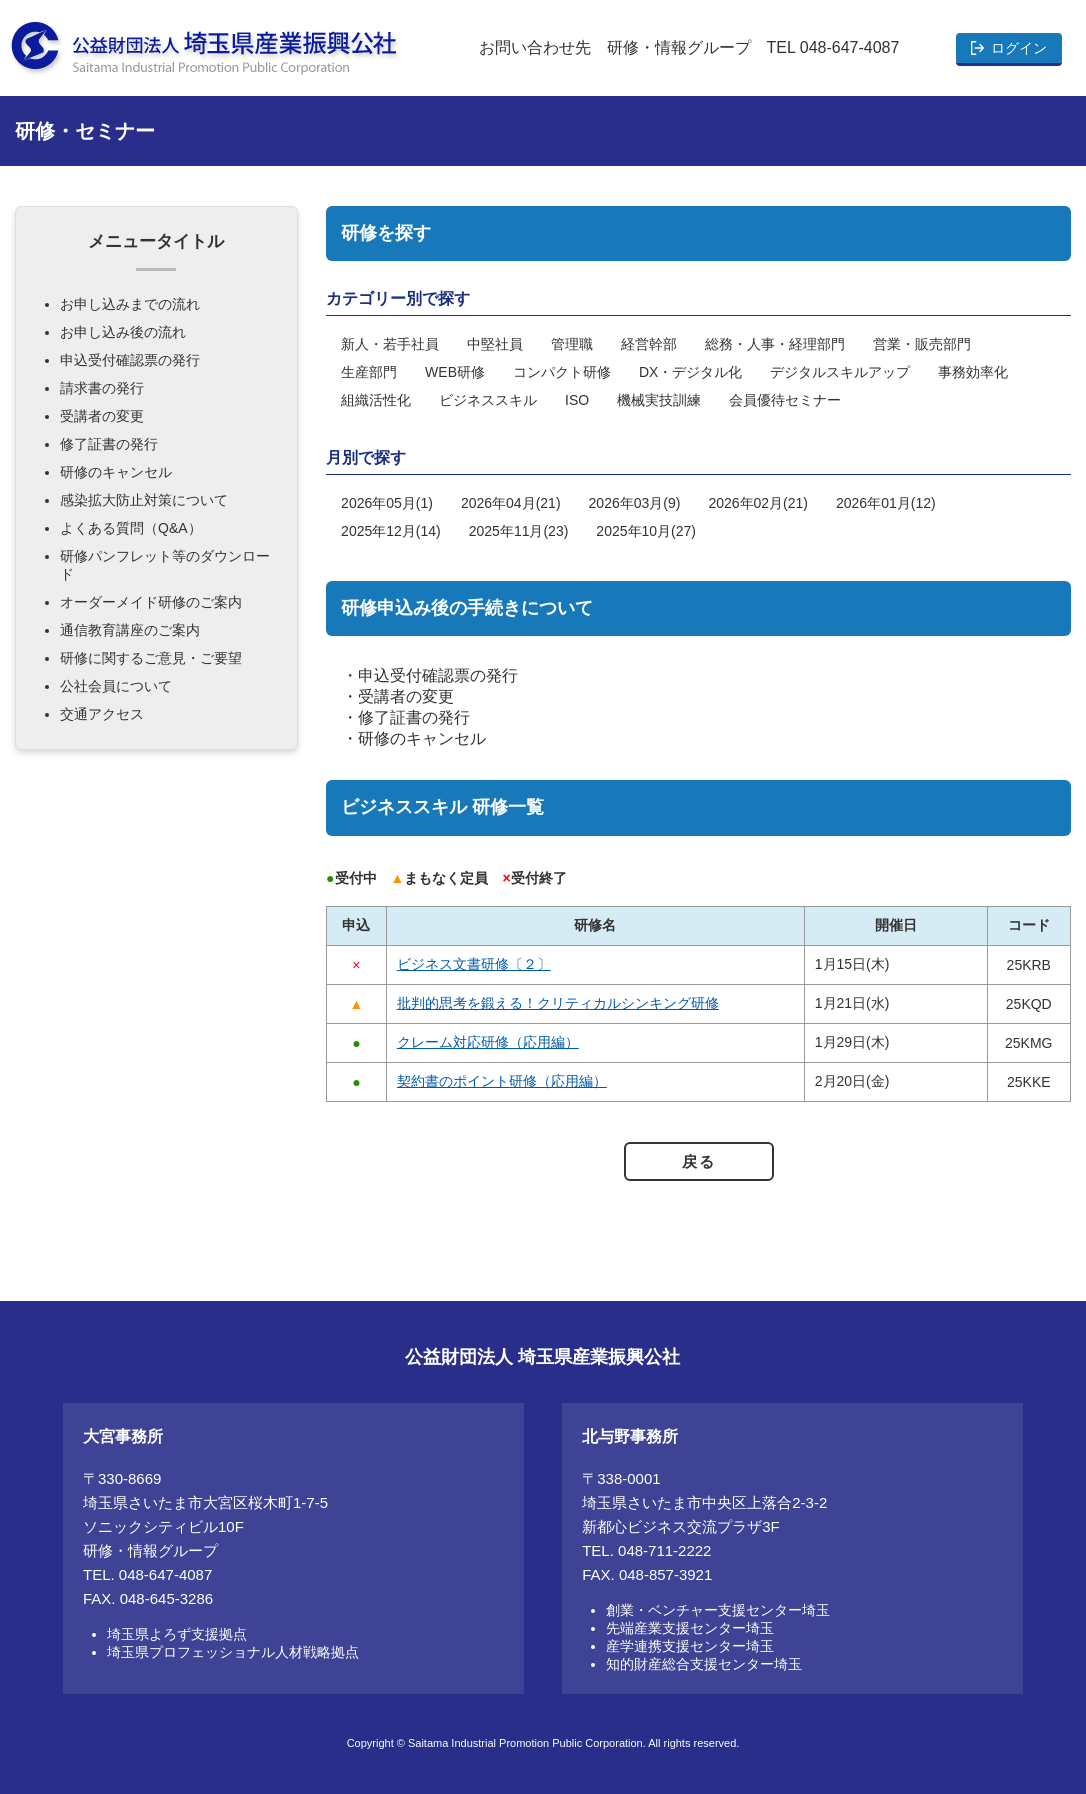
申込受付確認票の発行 (438, 675)
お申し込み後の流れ (123, 332)
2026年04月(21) (511, 503)
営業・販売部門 (922, 344)
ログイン (1019, 48)
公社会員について (116, 686)
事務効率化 (973, 372)
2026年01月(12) (886, 503)
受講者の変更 (406, 696)
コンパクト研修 (562, 372)
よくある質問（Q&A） (131, 528)
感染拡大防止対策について (144, 500)
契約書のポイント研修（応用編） (502, 1081)
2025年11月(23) (519, 531)
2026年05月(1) (387, 503)
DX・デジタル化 (690, 372)
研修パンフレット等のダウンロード (165, 565)
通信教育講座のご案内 (130, 630)
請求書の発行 (102, 388)
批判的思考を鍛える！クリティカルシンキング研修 (558, 1003)
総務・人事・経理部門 (775, 344)
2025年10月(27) (646, 531)
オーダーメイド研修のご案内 (151, 602)
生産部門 (369, 372)
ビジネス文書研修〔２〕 (474, 964)
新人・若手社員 (390, 344)
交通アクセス (102, 714)
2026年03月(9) (635, 503)
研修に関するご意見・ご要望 (151, 658)
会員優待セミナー (785, 400)
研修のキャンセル (422, 738)
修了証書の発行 (414, 717)
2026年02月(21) (758, 503)
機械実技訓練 (659, 400)
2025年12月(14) (391, 531)
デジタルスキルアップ (840, 372)
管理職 (572, 344)
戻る (698, 1161)
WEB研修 (455, 372)
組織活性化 (376, 400)
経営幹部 (649, 344)
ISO (577, 400)
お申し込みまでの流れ (130, 304)
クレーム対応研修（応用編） (488, 1042)
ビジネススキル (488, 400)
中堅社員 (495, 344)
